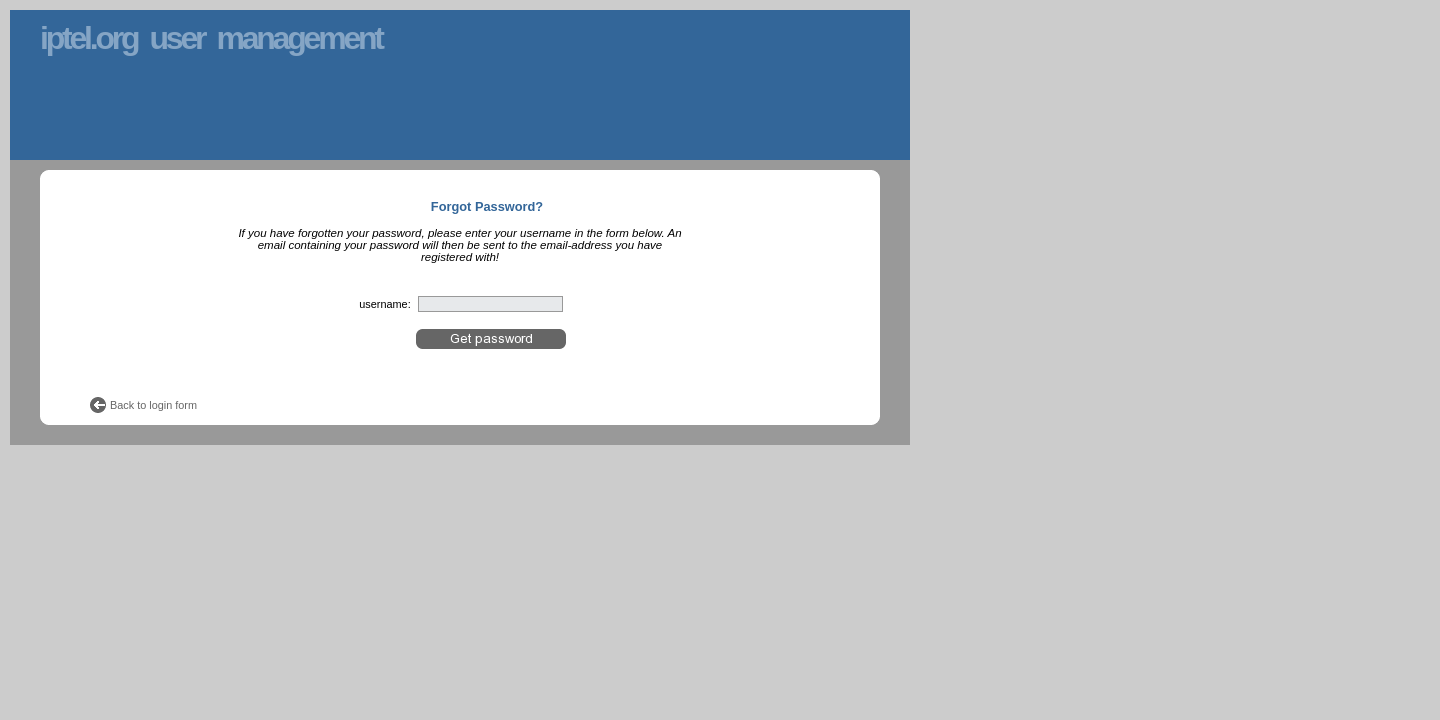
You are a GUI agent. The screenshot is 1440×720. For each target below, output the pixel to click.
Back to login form (153, 405)
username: (384, 304)
